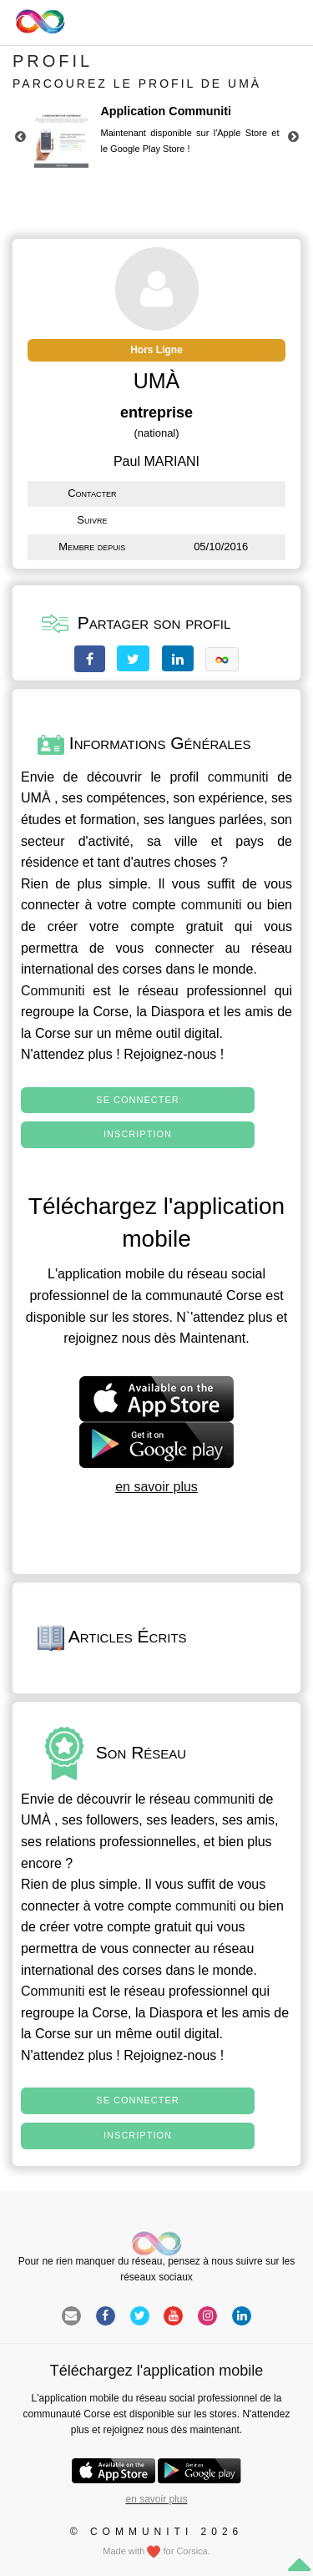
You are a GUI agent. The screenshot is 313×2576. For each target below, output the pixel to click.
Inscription (137, 1134)
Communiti (52, 991)
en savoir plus (156, 1487)
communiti (238, 777)
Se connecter (137, 1100)
